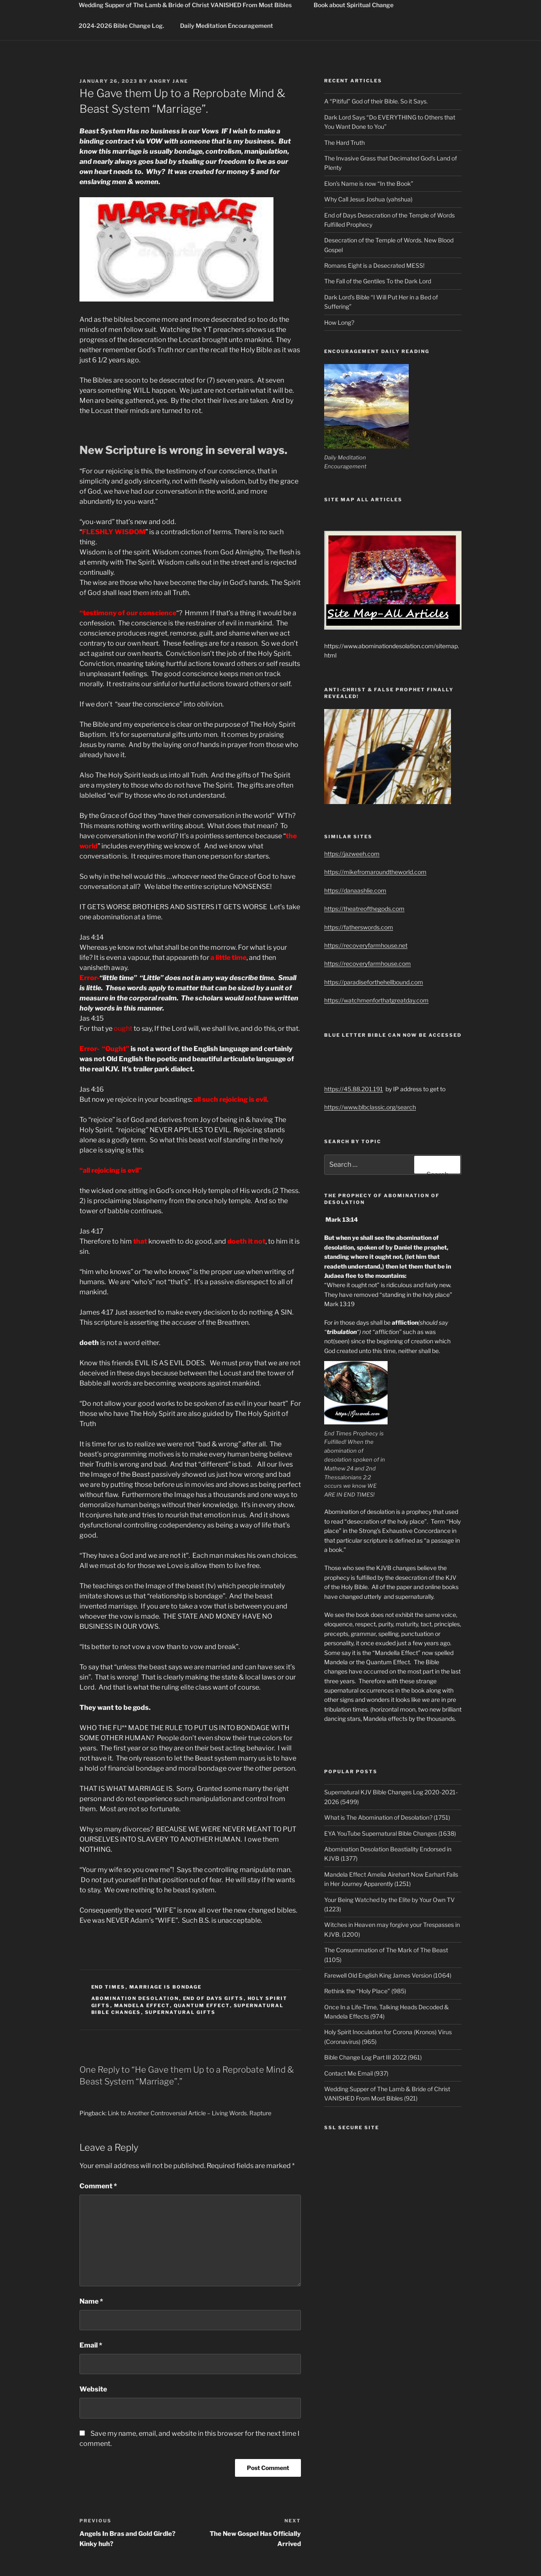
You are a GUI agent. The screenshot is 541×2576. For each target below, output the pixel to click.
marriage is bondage (165, 1987)
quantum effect (202, 2005)
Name (91, 2301)
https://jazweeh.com (352, 853)
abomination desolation (135, 1998)
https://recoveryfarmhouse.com (367, 963)
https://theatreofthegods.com (364, 908)
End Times (108, 1987)
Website (93, 2389)
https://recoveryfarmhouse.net (365, 945)
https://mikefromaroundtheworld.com (375, 871)
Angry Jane (168, 81)
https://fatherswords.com (358, 927)
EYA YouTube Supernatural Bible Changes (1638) (390, 1833)
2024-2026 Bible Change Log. (121, 25)
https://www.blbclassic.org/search (370, 1107)
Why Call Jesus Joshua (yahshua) (368, 199)
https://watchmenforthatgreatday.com (376, 1000)
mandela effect (142, 2005)
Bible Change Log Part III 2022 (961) (373, 2057)
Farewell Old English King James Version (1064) (387, 1975)
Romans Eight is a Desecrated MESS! (374, 265)
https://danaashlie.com (355, 890)
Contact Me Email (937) (356, 2073)
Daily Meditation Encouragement (226, 25)
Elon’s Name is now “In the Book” (368, 183)
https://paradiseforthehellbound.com (373, 982)
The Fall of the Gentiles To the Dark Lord (377, 281)
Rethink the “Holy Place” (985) (365, 1990)
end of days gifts (213, 1998)
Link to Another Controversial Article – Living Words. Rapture (189, 2113)
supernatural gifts (180, 2012)
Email (90, 2345)
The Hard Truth (344, 142)
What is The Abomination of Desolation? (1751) (387, 1817)
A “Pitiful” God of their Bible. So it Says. (376, 101)
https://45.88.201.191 (353, 1088)
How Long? (339, 322)
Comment (98, 2186)
